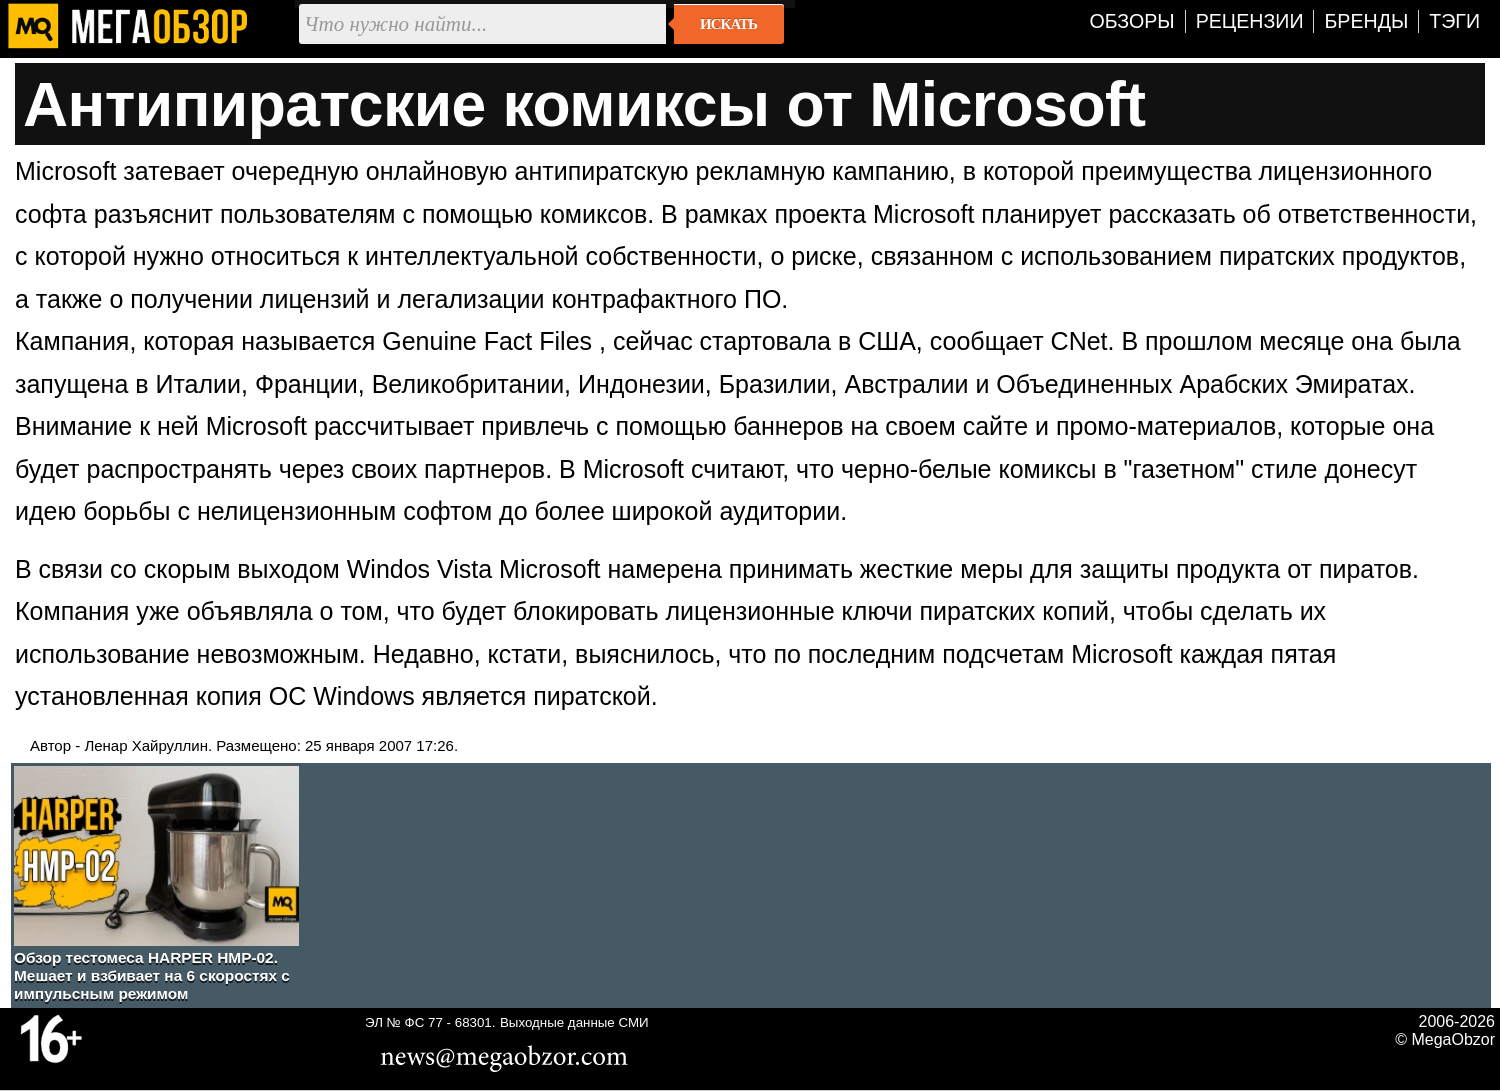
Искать (728, 24)
